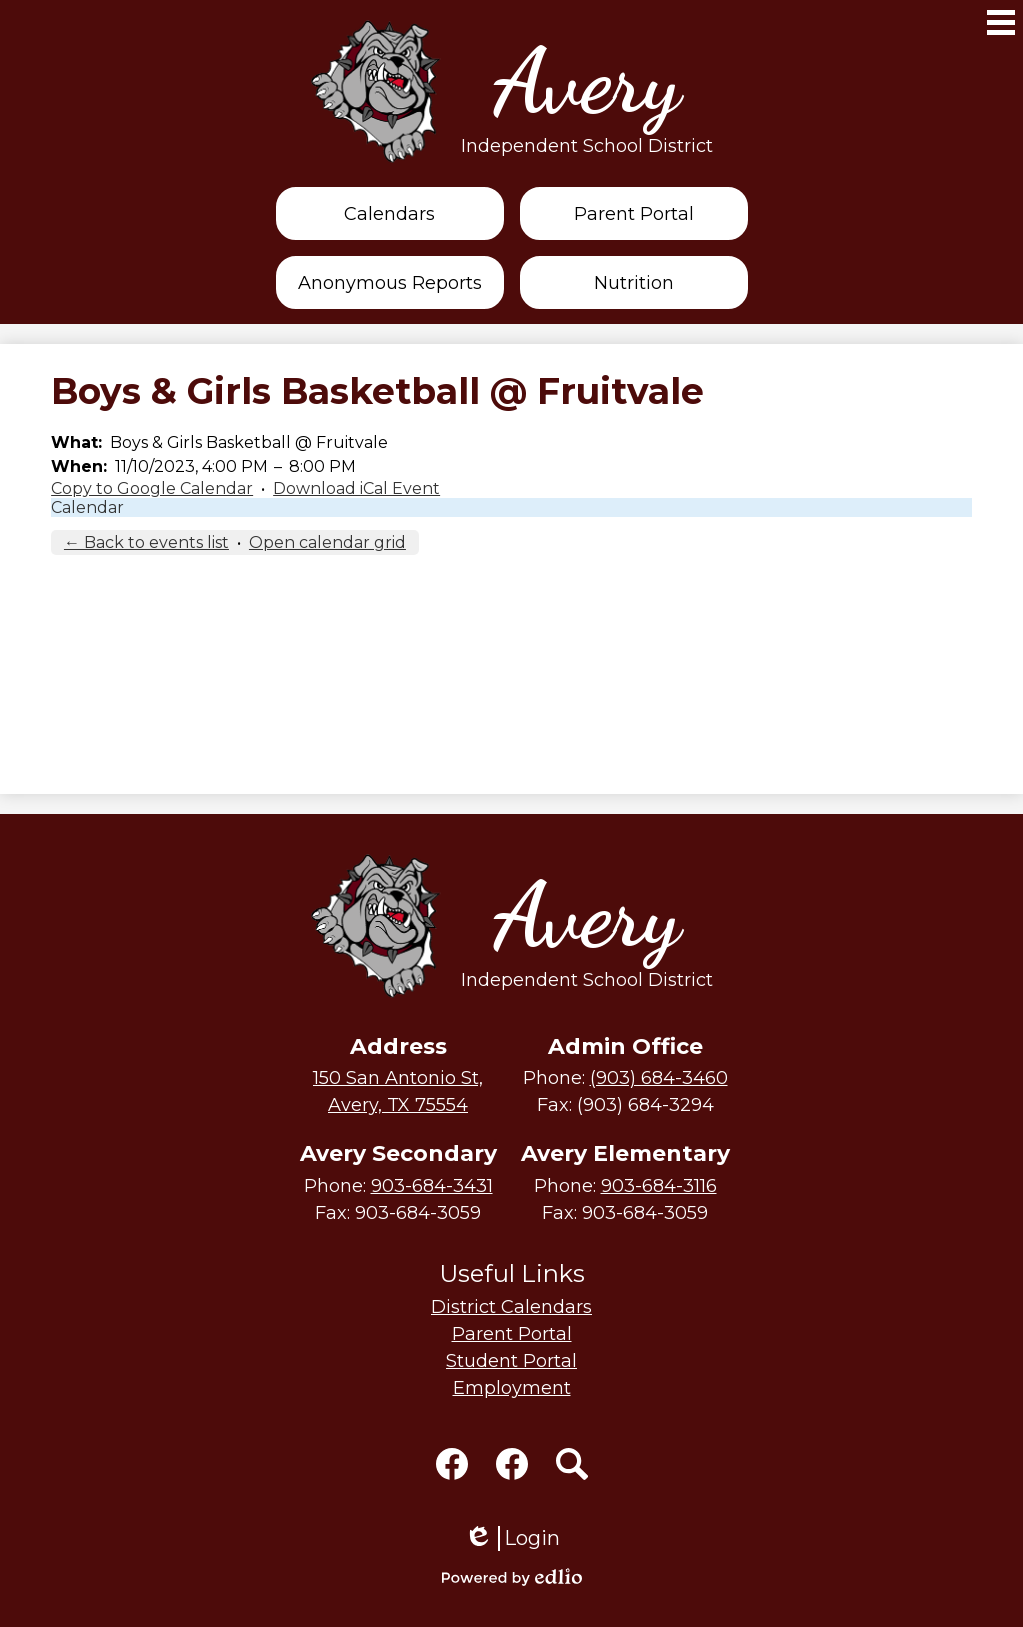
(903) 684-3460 (659, 1078)
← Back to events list (146, 542)
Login (512, 1538)
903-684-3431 (432, 1186)
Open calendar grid (327, 542)
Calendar (87, 507)
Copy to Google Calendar (152, 488)
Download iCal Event (356, 488)
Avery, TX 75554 (398, 1090)
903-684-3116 (659, 1186)
